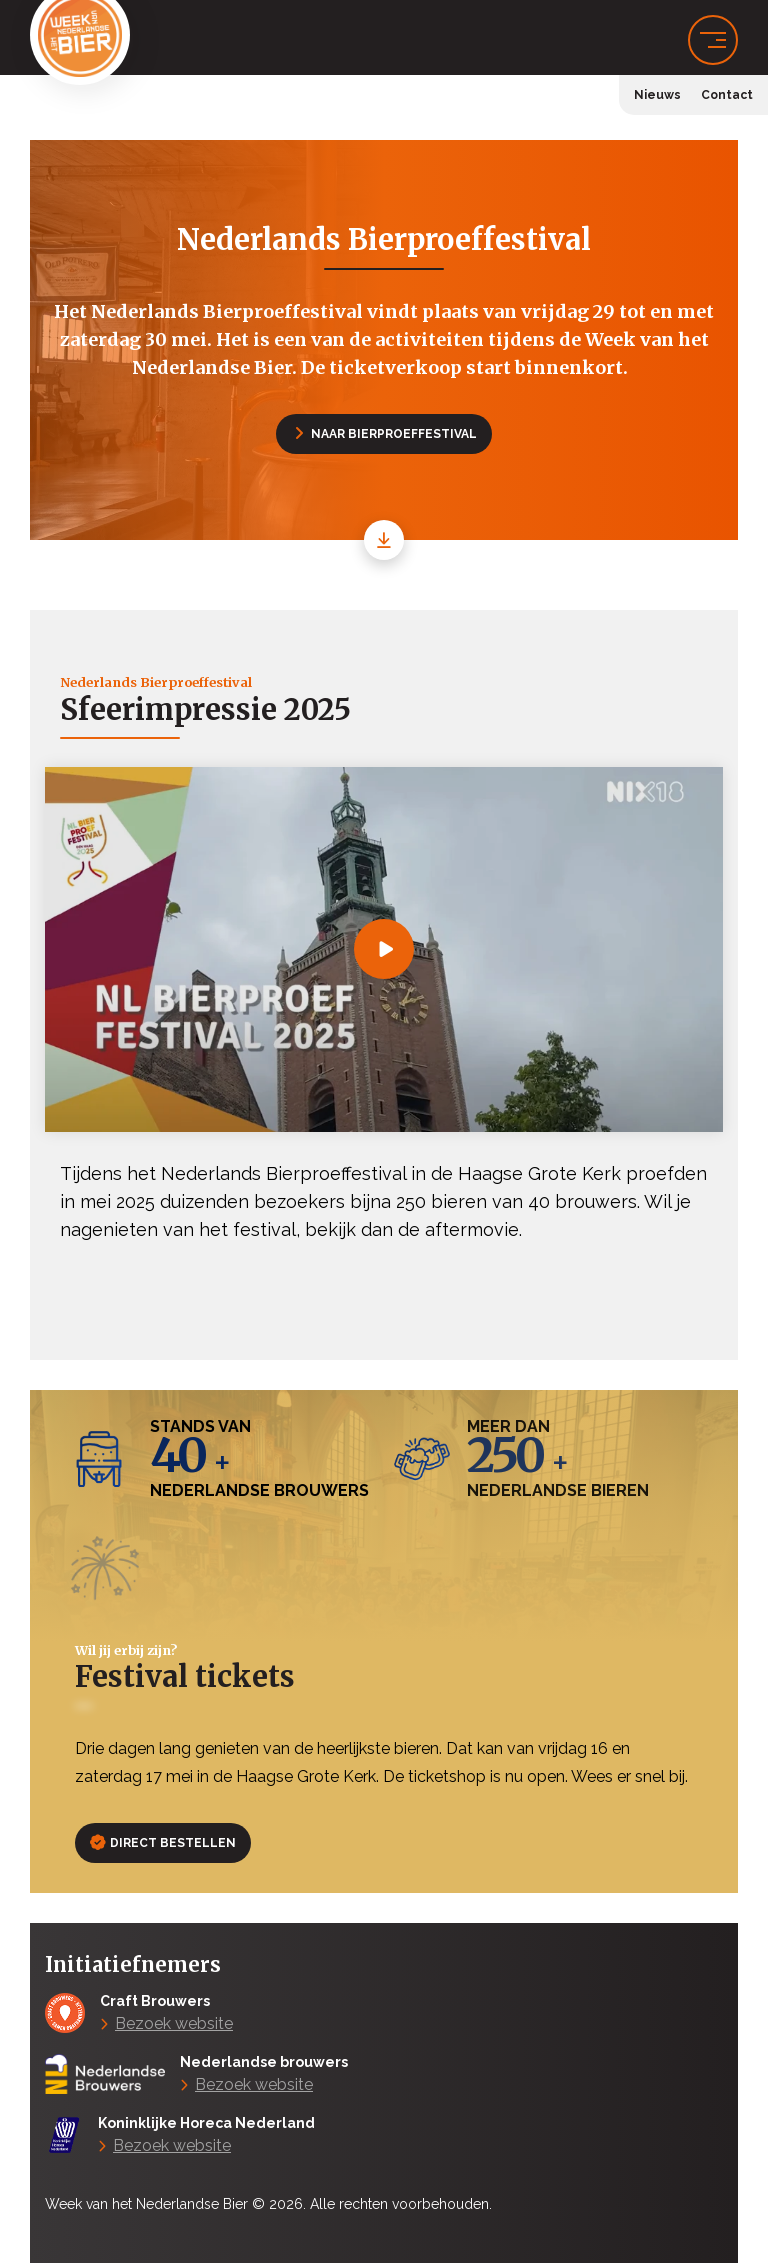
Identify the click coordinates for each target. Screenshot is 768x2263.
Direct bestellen (163, 1843)
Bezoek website (174, 2023)
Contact (727, 95)
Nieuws (657, 95)
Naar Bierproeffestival (386, 434)
